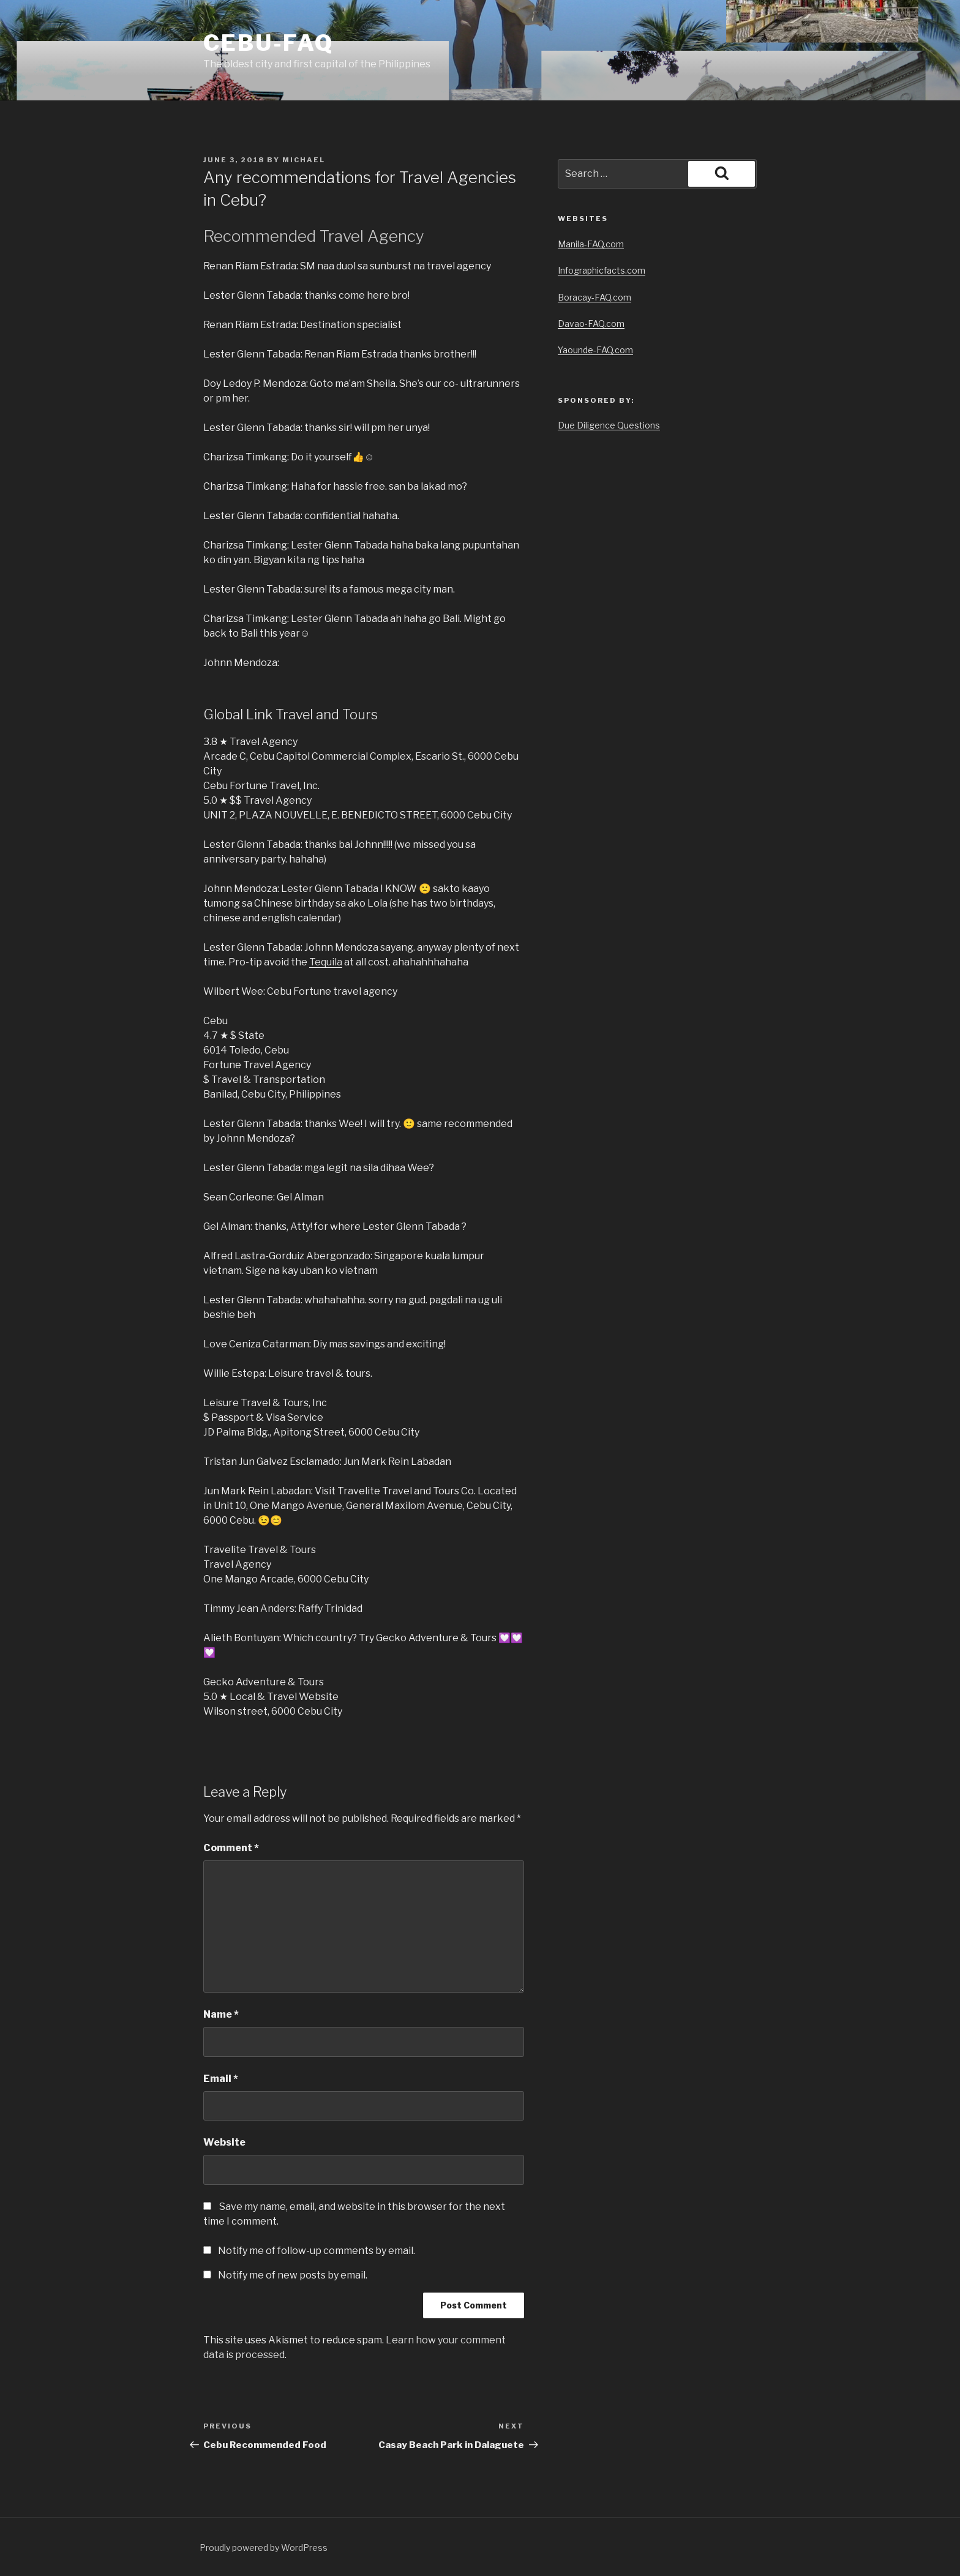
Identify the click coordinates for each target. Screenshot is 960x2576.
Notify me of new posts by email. (292, 2275)
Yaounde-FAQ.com (595, 350)
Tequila (325, 962)
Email (220, 2078)
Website (224, 2142)
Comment (231, 1848)
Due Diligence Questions (609, 425)
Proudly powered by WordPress (264, 2547)
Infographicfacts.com (601, 270)
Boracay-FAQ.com (594, 297)
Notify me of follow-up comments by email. (316, 2250)
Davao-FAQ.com (591, 323)
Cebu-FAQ (268, 42)
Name (221, 2014)
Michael (303, 159)
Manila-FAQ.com (591, 244)
